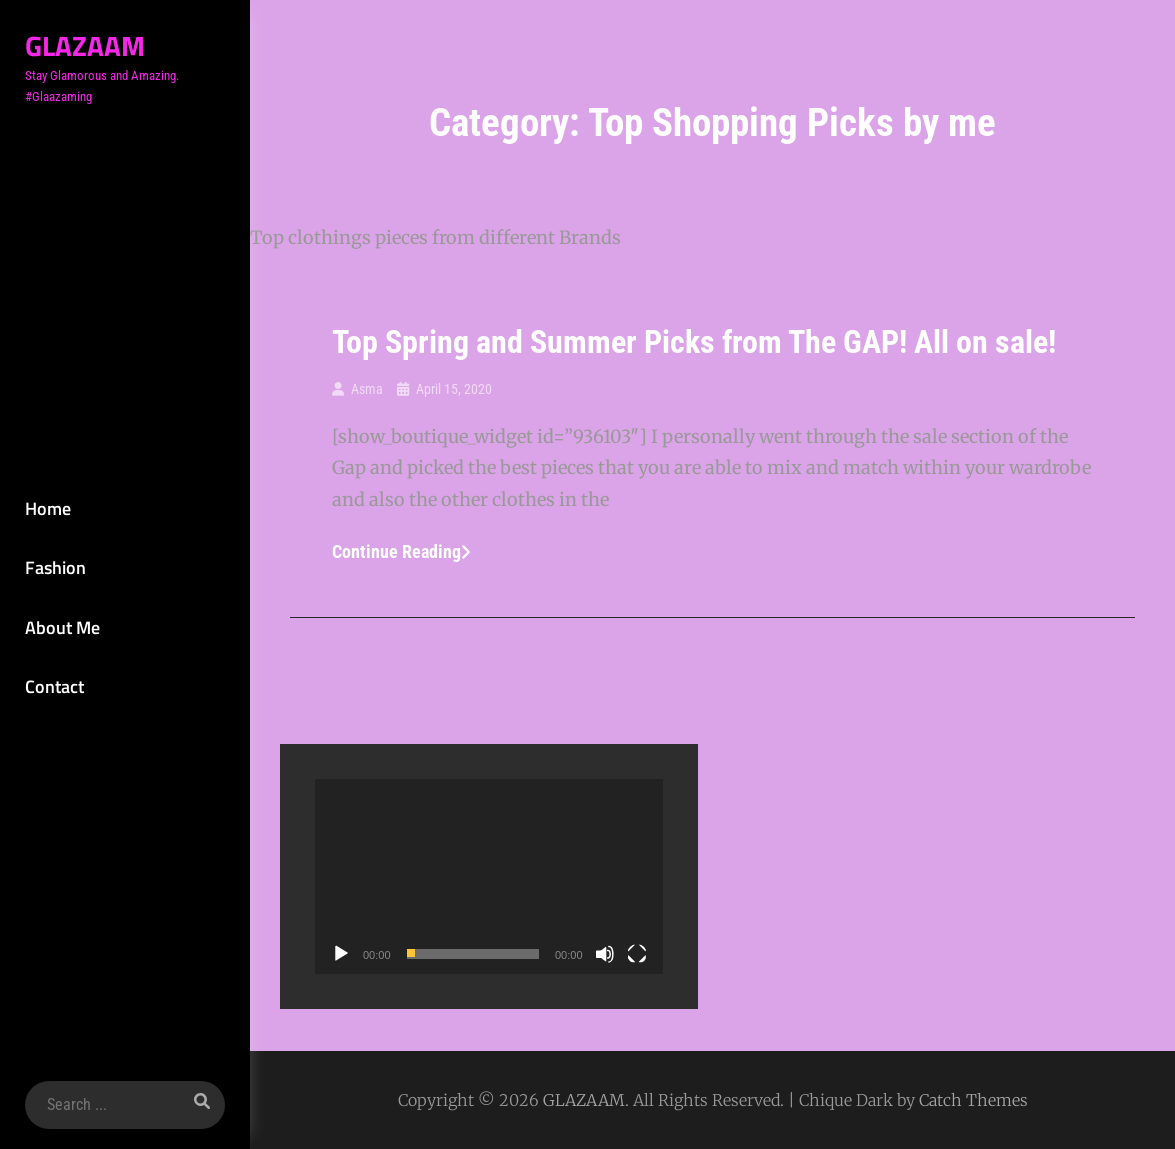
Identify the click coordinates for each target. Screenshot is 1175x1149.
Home (48, 508)
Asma (367, 389)
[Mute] (605, 954)
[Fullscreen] (637, 954)
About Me (62, 627)
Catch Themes (973, 1100)
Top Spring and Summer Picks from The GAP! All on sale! (694, 342)
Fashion (55, 567)
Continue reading (401, 551)
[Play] (341, 954)
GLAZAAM (85, 45)
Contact (54, 686)
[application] (489, 876)
